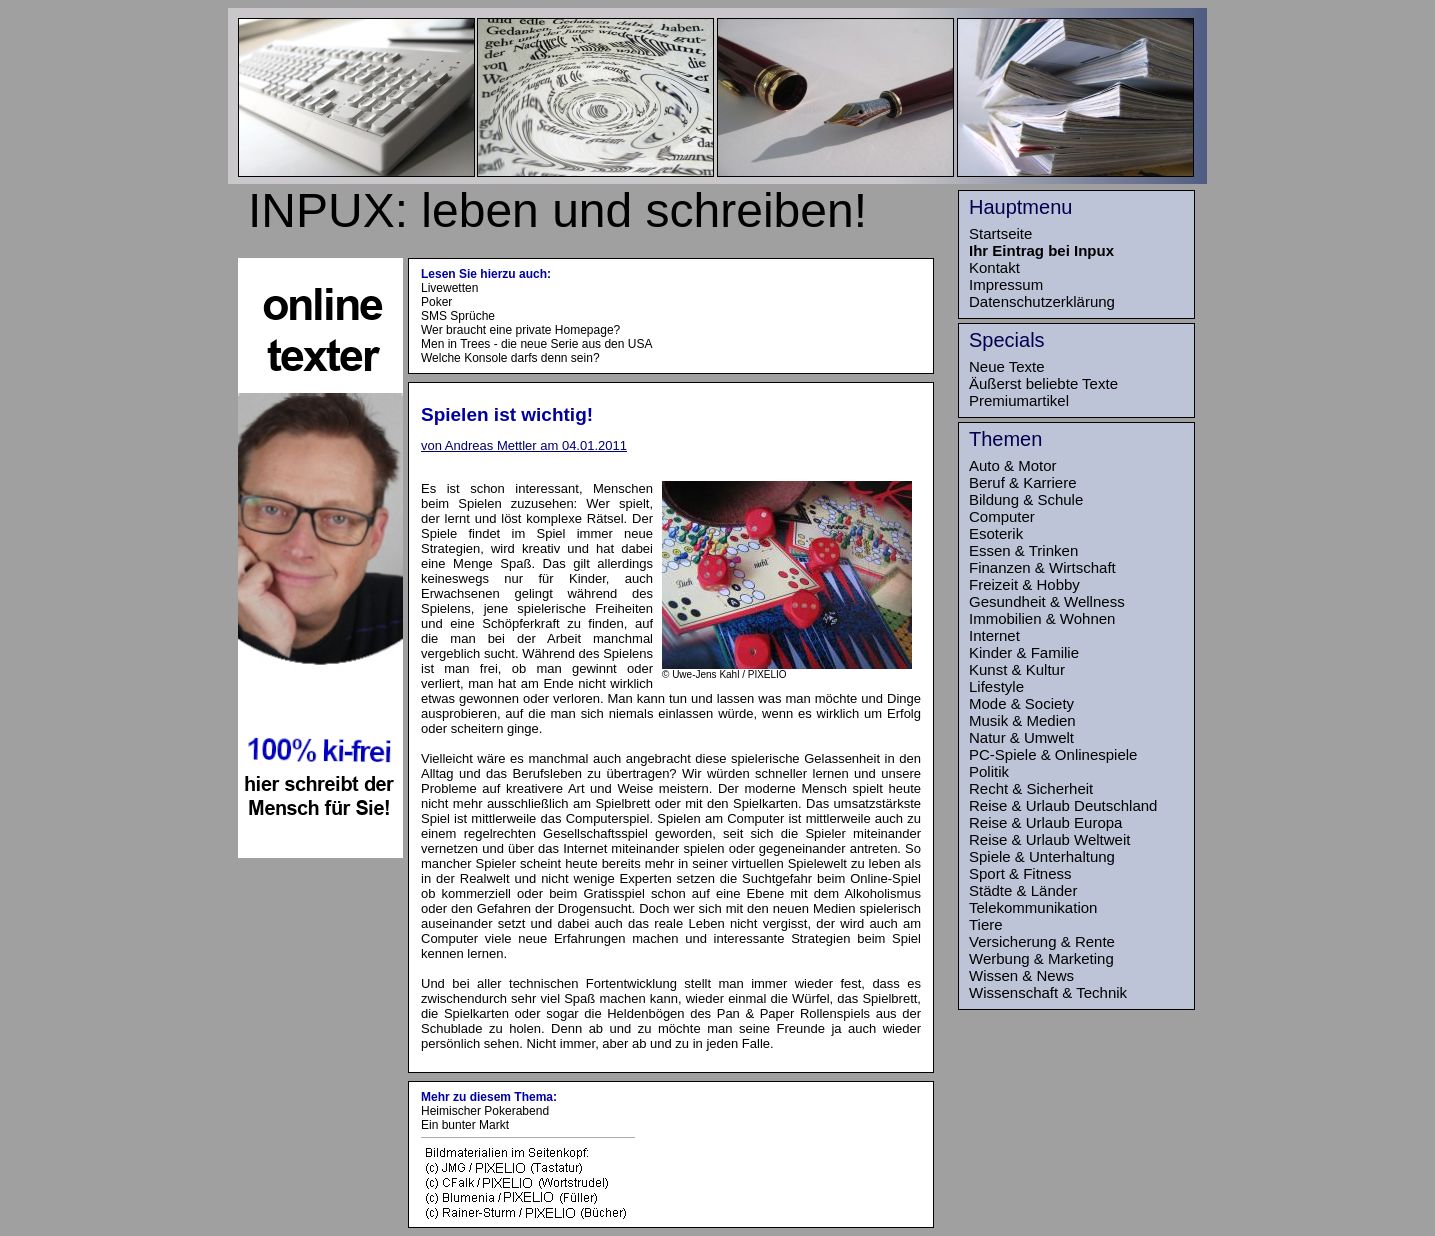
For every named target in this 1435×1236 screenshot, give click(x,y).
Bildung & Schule (1026, 499)
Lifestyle (996, 686)
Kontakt (994, 267)
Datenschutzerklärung (1042, 301)
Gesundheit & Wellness (1047, 601)
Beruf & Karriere (1023, 482)
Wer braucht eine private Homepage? (520, 330)
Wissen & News (1021, 975)
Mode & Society (1021, 703)
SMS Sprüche (458, 316)
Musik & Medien (1022, 720)
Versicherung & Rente (1042, 941)
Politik (989, 771)
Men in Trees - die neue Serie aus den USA (536, 344)
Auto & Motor (1013, 465)
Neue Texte (1007, 366)
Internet (994, 635)
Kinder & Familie (1024, 652)
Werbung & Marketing (1041, 958)
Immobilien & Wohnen (1042, 618)
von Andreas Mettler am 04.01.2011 (524, 445)
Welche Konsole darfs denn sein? (510, 358)
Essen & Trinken (1023, 550)
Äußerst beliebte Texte (1043, 383)
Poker (436, 302)
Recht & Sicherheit (1031, 788)
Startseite (1000, 233)
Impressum (1006, 284)
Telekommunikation (1033, 907)
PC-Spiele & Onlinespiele (1053, 754)
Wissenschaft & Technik (1048, 992)
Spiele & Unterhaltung (1042, 856)
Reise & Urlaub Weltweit (1049, 839)
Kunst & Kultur (1017, 669)
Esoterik (996, 533)
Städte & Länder (1023, 890)
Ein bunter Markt (465, 1125)
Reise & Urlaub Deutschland (1063, 805)
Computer (1002, 516)
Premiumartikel (1019, 400)
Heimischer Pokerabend (485, 1111)
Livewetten (449, 288)
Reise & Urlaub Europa (1045, 822)
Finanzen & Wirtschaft (1042, 567)
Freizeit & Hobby (1024, 584)
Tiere (986, 924)
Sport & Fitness (1020, 873)
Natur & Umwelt (1021, 737)
